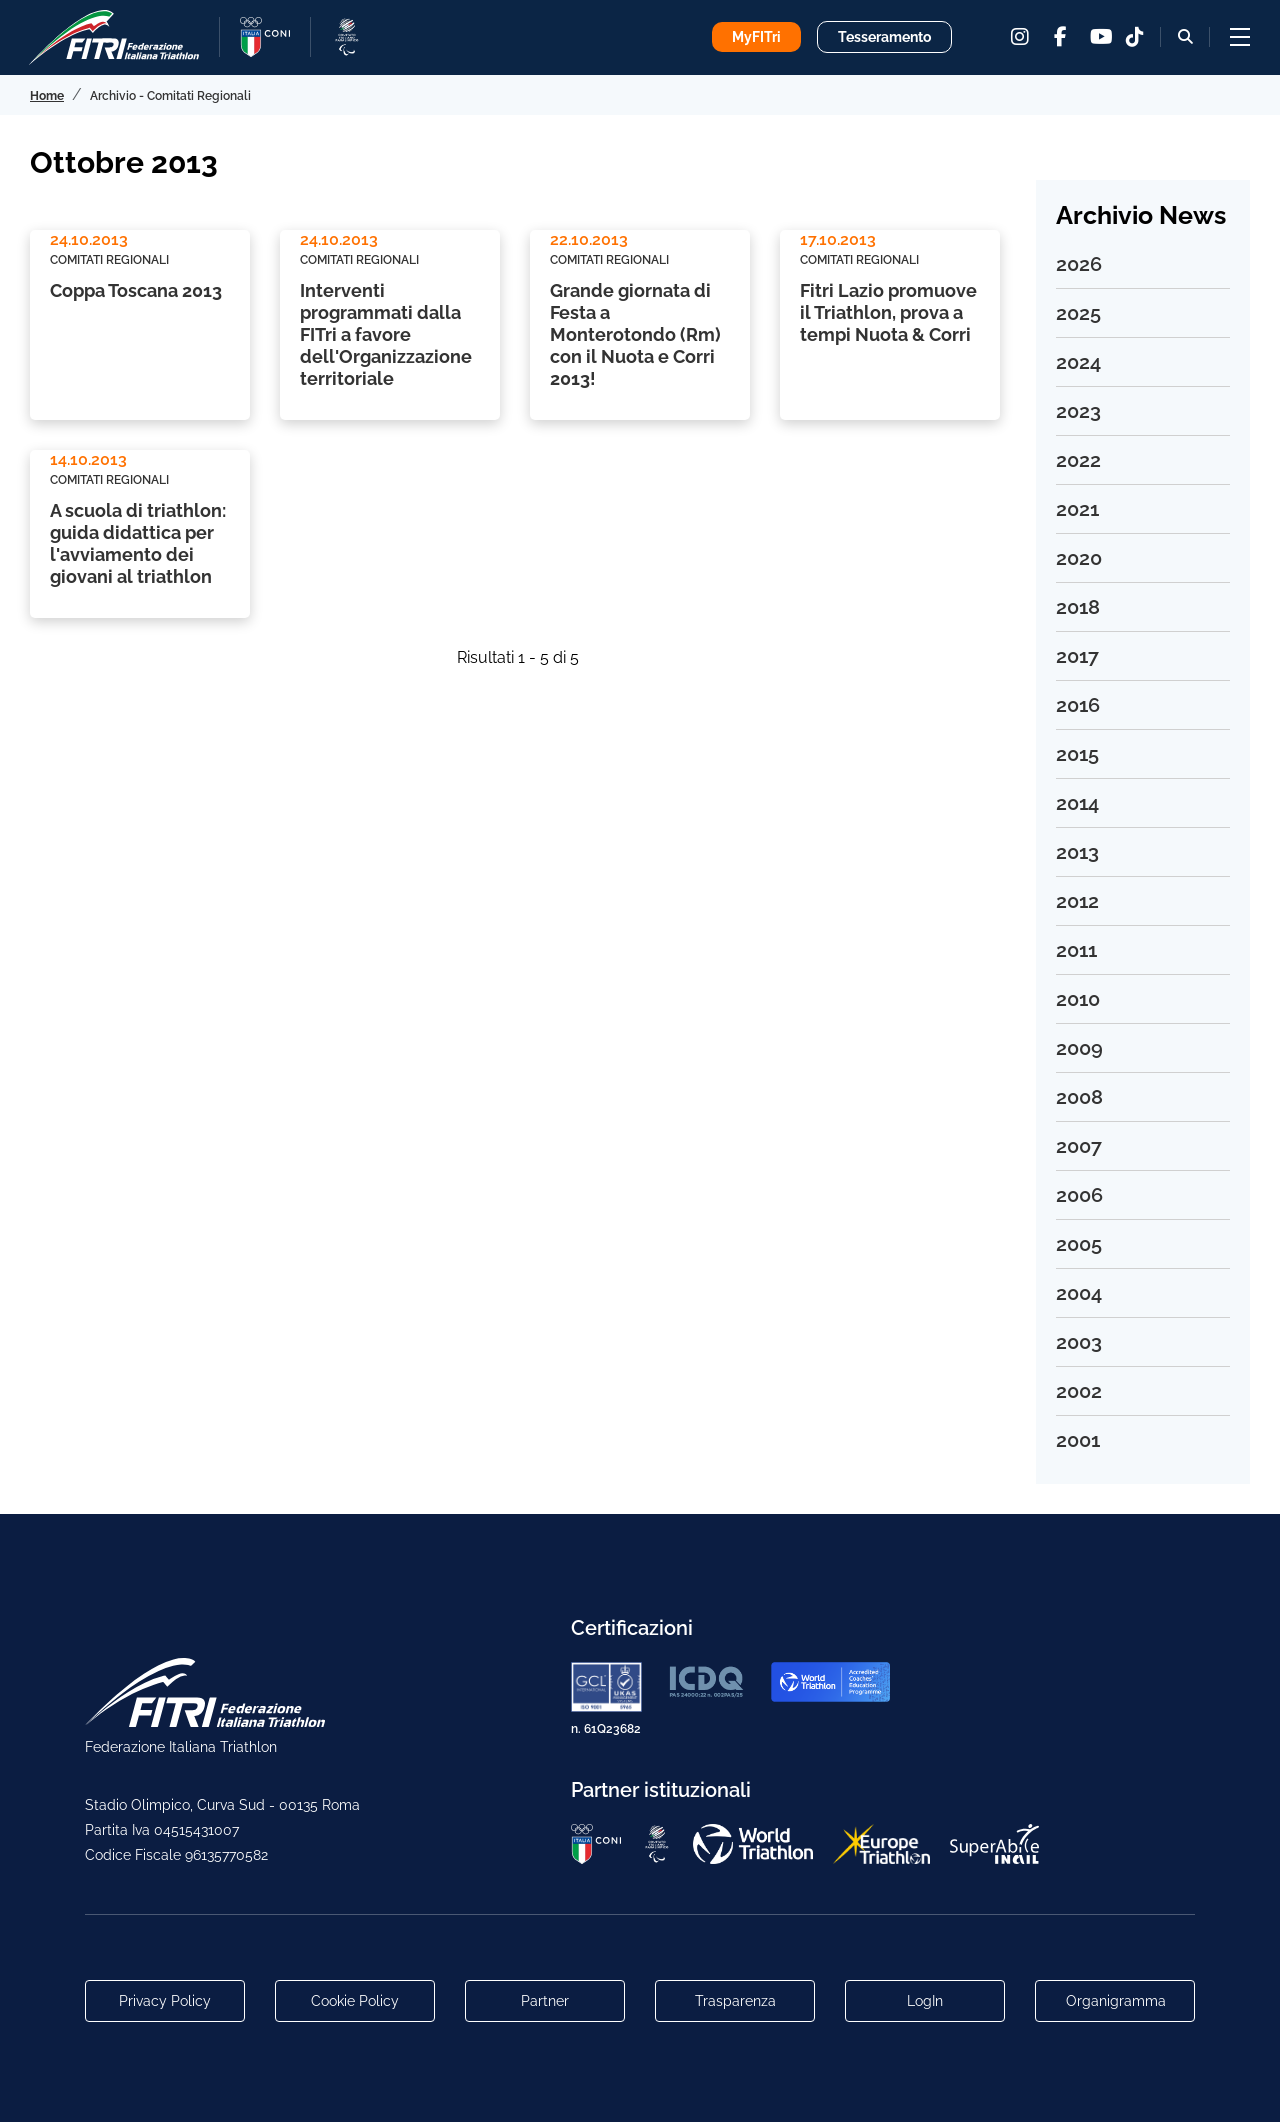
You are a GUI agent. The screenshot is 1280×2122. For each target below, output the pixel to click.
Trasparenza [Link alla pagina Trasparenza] (735, 2001)
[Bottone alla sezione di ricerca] (1185, 36)
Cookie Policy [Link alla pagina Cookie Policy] (355, 2001)
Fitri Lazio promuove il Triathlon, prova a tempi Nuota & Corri (888, 312)
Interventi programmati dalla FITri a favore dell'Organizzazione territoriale (386, 334)
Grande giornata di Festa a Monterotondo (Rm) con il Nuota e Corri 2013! (635, 334)
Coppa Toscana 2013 (136, 290)
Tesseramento (884, 37)
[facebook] (1060, 37)
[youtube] (1100, 37)
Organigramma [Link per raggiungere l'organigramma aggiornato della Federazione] (1116, 2001)
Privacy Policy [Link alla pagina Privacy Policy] (165, 2001)
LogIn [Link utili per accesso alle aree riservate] (925, 2001)
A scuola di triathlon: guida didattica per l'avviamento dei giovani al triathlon (138, 543)
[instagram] (1020, 37)
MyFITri (756, 37)
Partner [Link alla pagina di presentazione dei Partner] (545, 2001)
